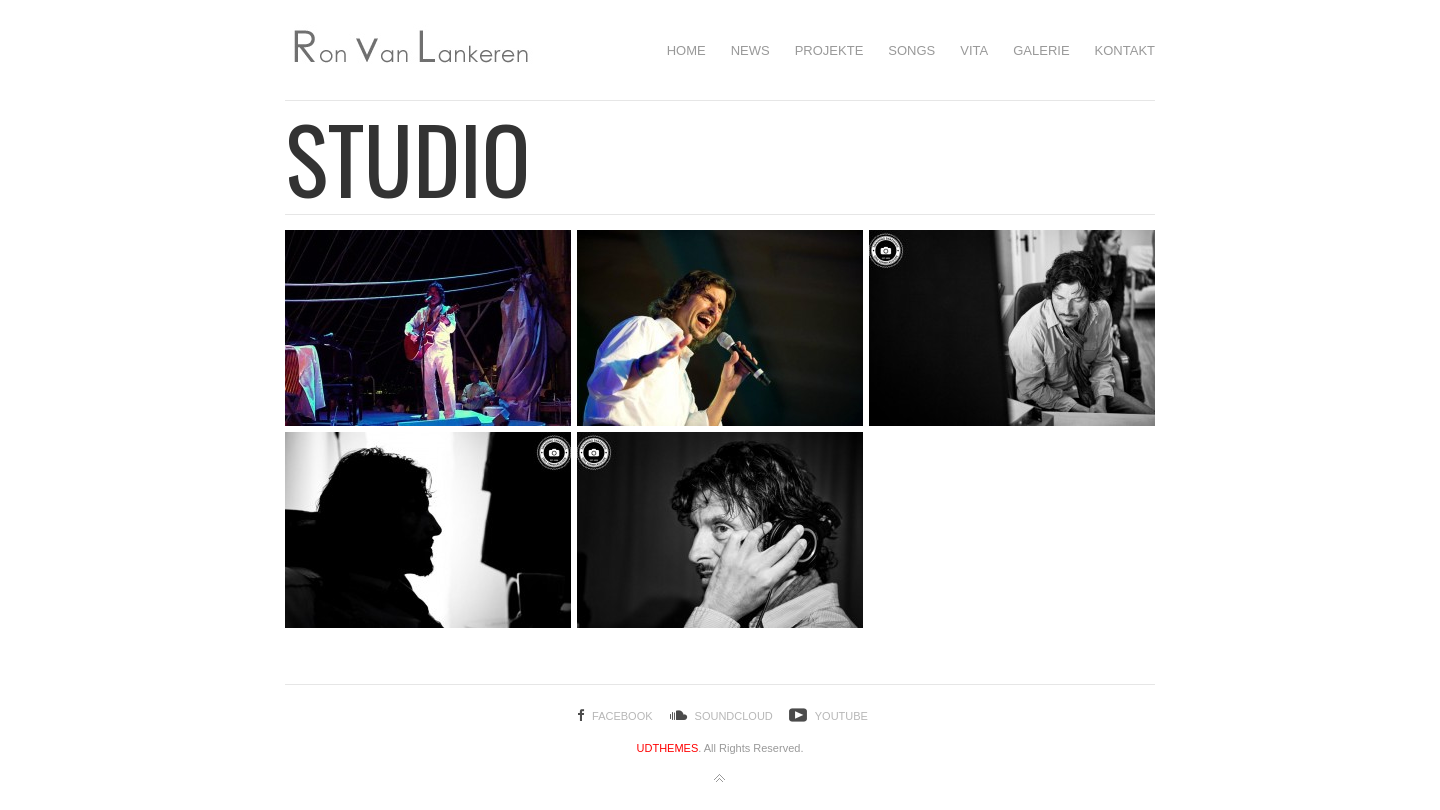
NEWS (750, 50)
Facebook (622, 716)
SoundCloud (734, 716)
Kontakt (1125, 50)
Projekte (829, 50)
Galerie (1041, 50)
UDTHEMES (668, 748)
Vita (974, 50)
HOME (686, 50)
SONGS (911, 50)
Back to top (720, 779)
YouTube (841, 716)
